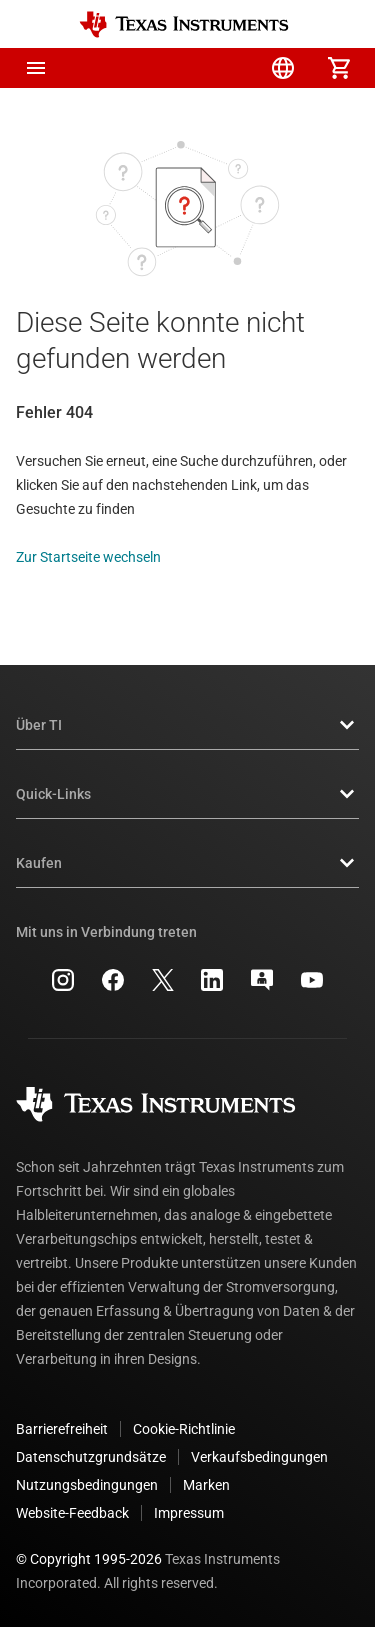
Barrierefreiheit (62, 1429)
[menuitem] (171, 68)
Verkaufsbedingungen (259, 1457)
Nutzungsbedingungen (87, 1485)
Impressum (189, 1513)
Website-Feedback (72, 1513)
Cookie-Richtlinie (184, 1429)
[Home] (184, 24)
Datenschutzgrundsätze (91, 1457)
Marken (206, 1485)
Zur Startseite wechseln (88, 557)
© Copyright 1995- (89, 1559)
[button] (36, 68)
